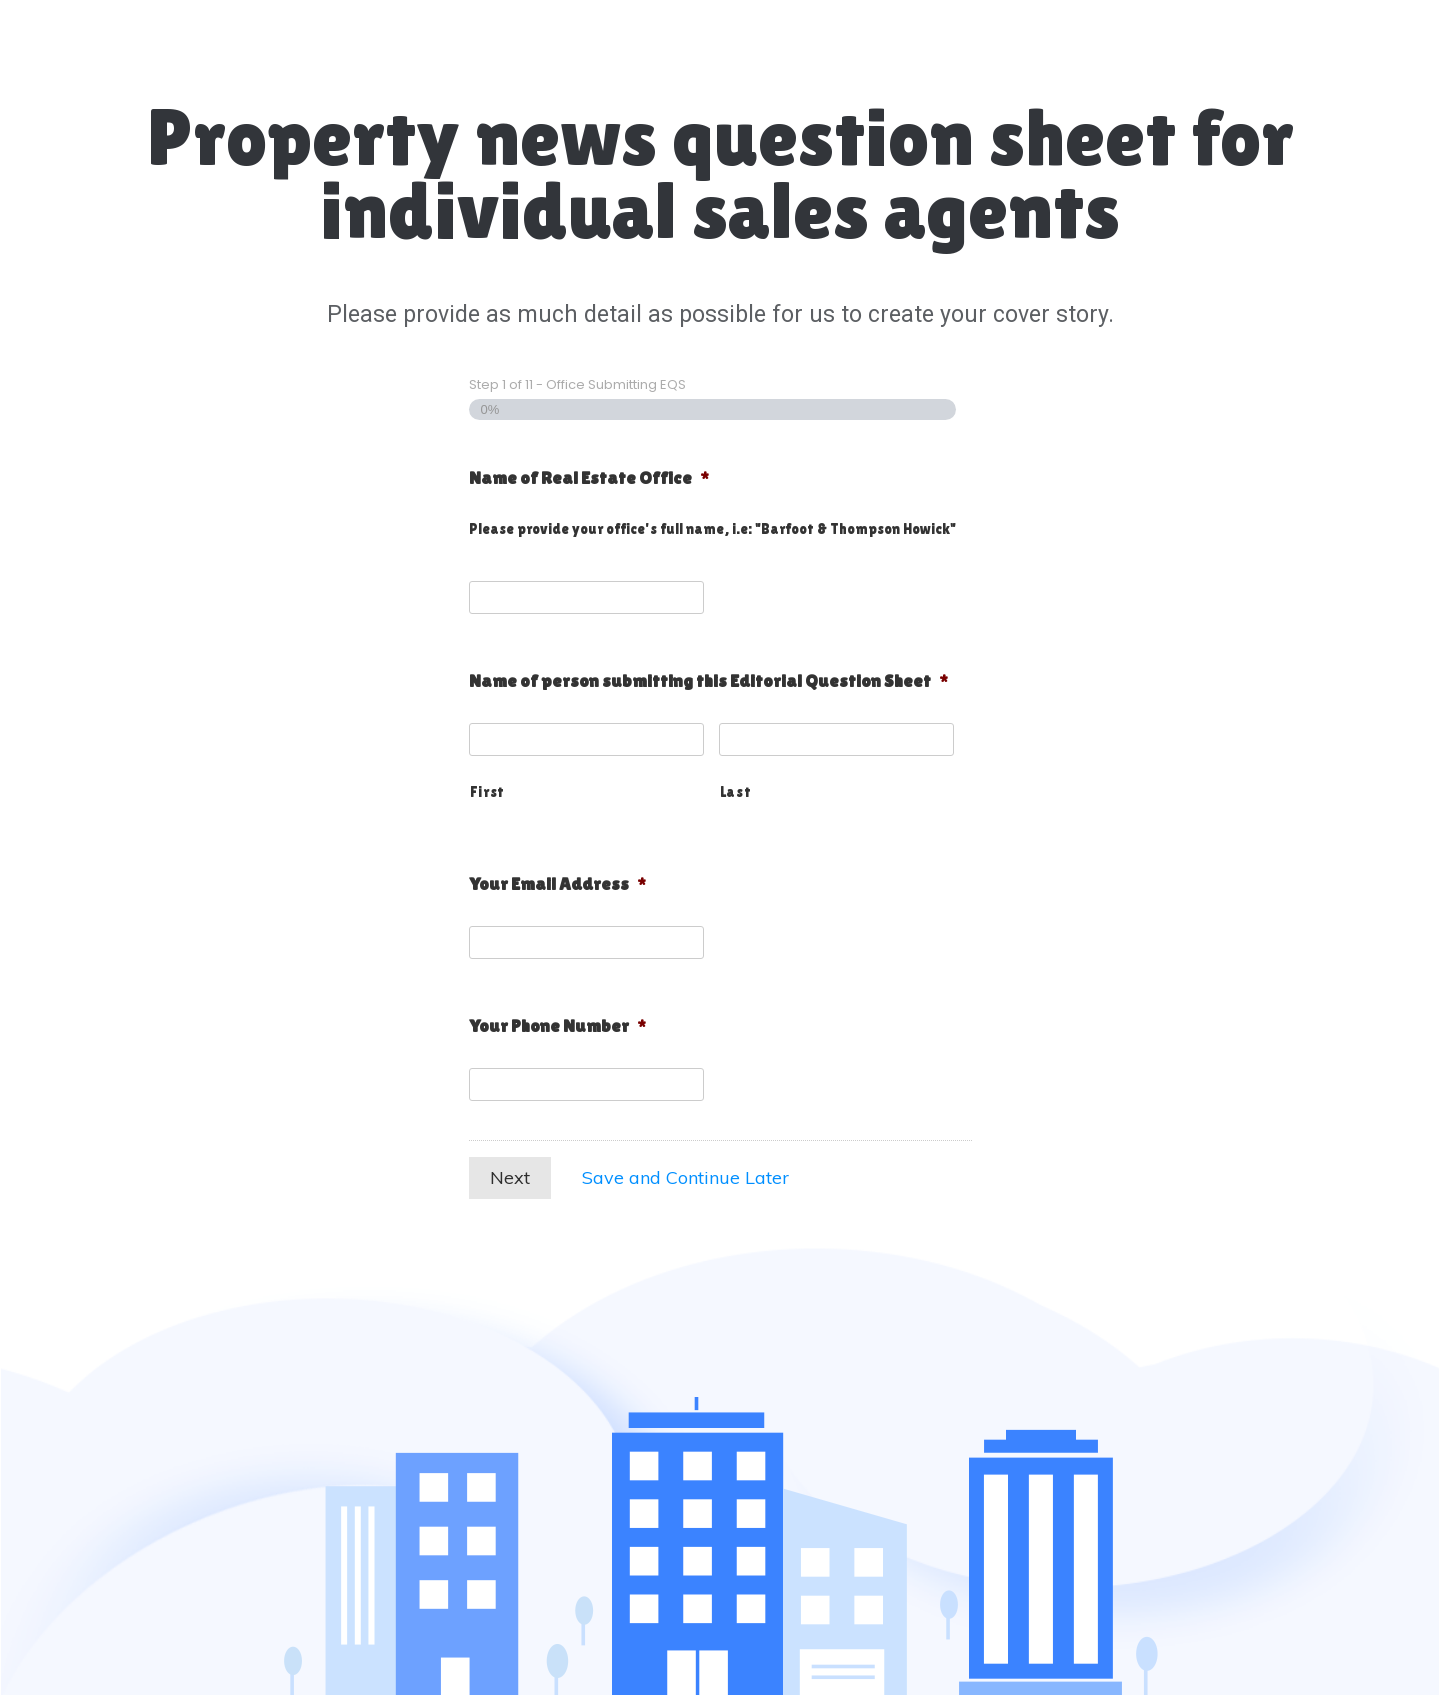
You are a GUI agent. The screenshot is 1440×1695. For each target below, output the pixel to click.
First (487, 791)
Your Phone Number (557, 1025)
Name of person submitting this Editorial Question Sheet (708, 680)
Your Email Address (557, 883)
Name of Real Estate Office (589, 477)
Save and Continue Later (685, 1177)
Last (736, 791)
